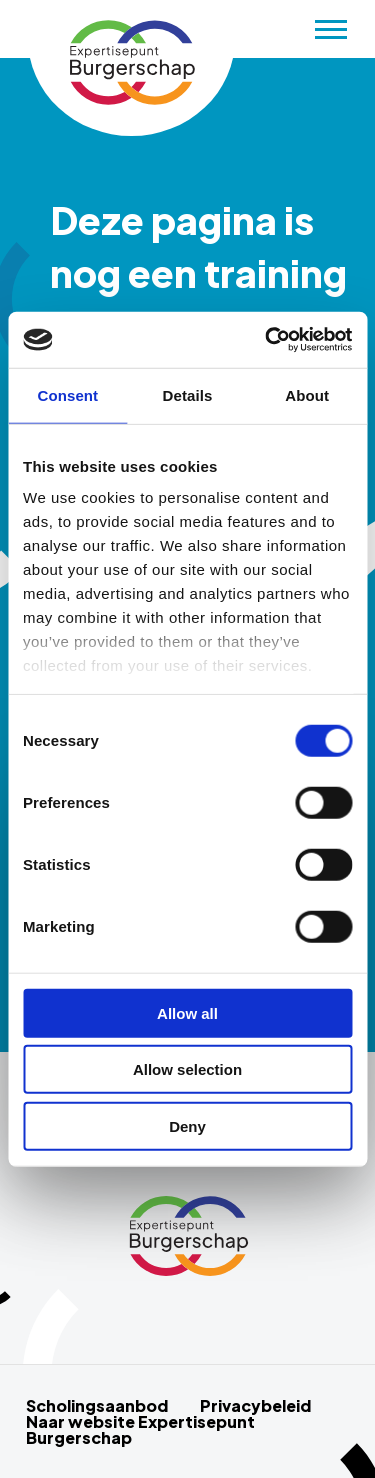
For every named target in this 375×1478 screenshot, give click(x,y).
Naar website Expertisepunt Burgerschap (140, 1430)
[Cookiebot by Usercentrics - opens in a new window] (267, 340)
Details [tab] (188, 394)
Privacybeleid (255, 1406)
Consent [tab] (67, 394)
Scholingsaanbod (97, 1406)
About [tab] (307, 394)
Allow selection (187, 1069)
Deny (187, 1125)
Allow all (187, 1012)
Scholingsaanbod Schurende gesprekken (131, 63)
